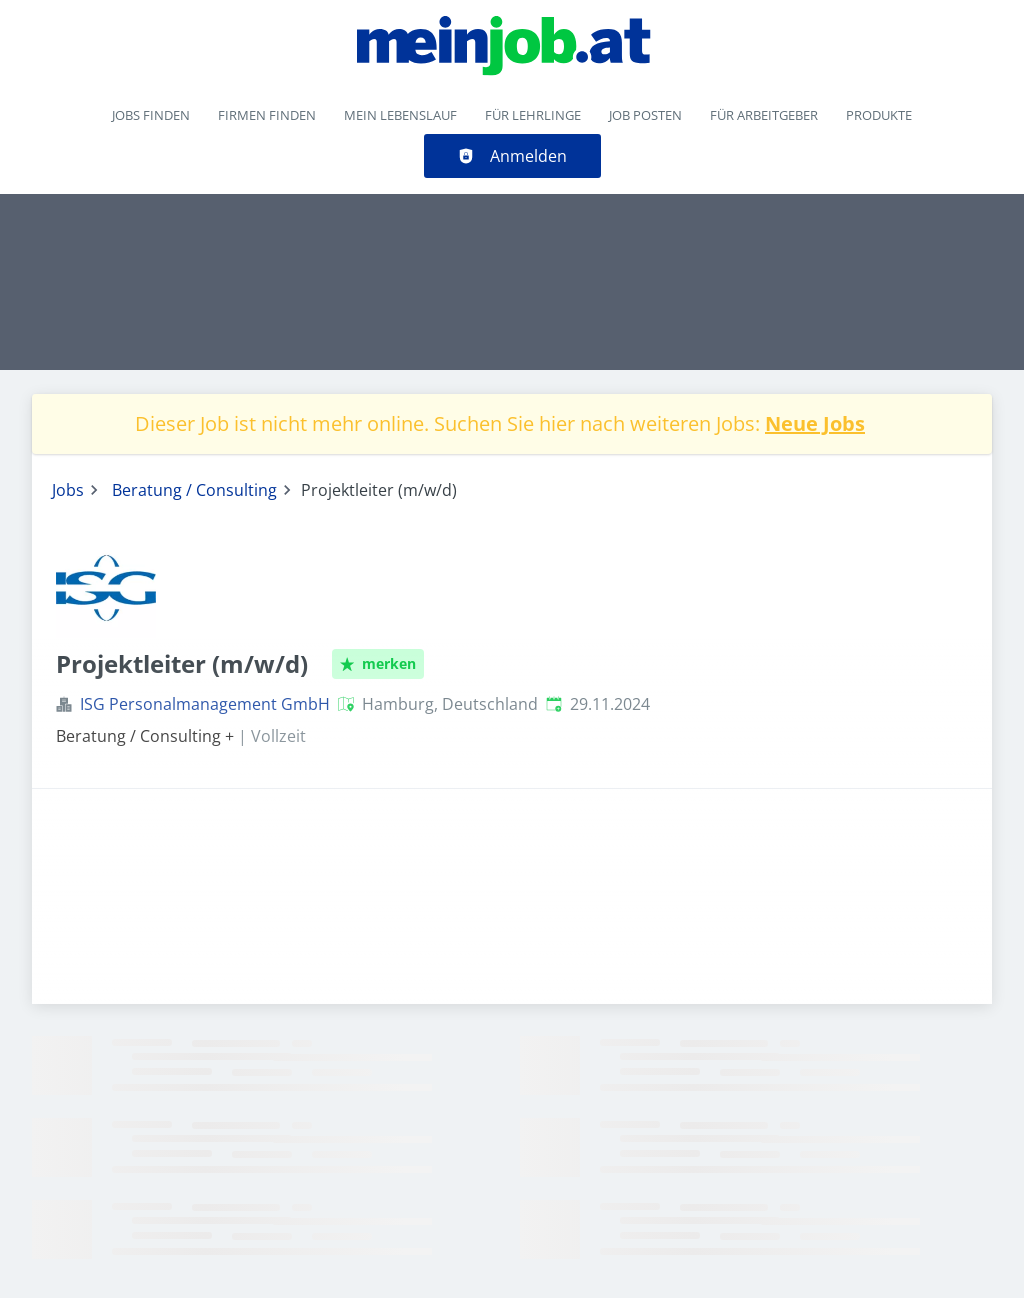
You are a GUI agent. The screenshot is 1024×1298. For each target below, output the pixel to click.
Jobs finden (151, 115)
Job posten (645, 115)
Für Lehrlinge (533, 115)
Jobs (68, 490)
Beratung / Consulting (194, 490)
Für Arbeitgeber (764, 115)
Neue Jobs (815, 423)
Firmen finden (267, 115)
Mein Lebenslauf (400, 115)
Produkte (879, 115)
